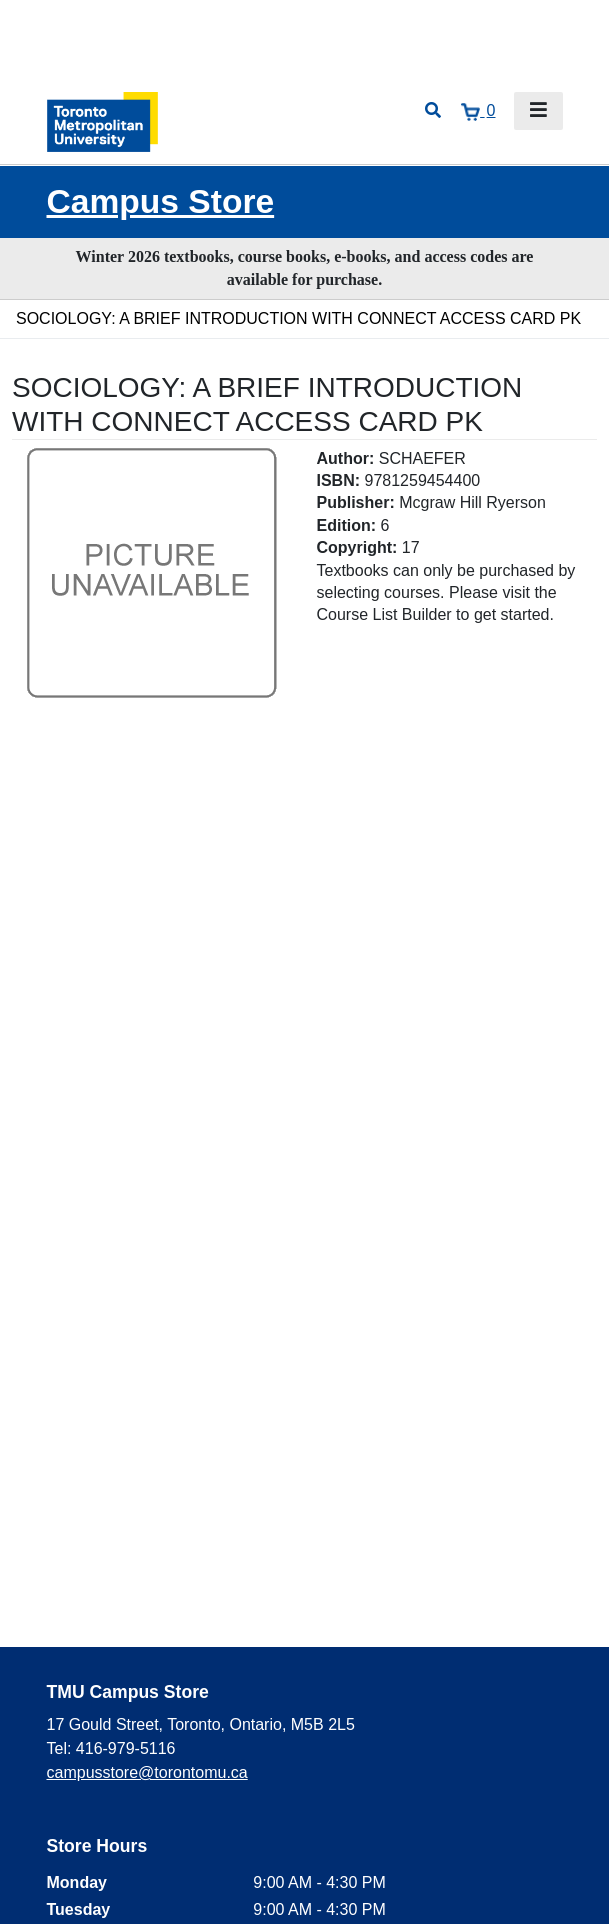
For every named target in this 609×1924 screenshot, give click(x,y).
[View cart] (478, 111)
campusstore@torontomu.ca (147, 1772)
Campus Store (161, 201)
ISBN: (339, 480)
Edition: (347, 525)
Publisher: (356, 502)
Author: (346, 458)
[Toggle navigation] (538, 111)
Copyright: (357, 547)
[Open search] (433, 111)
